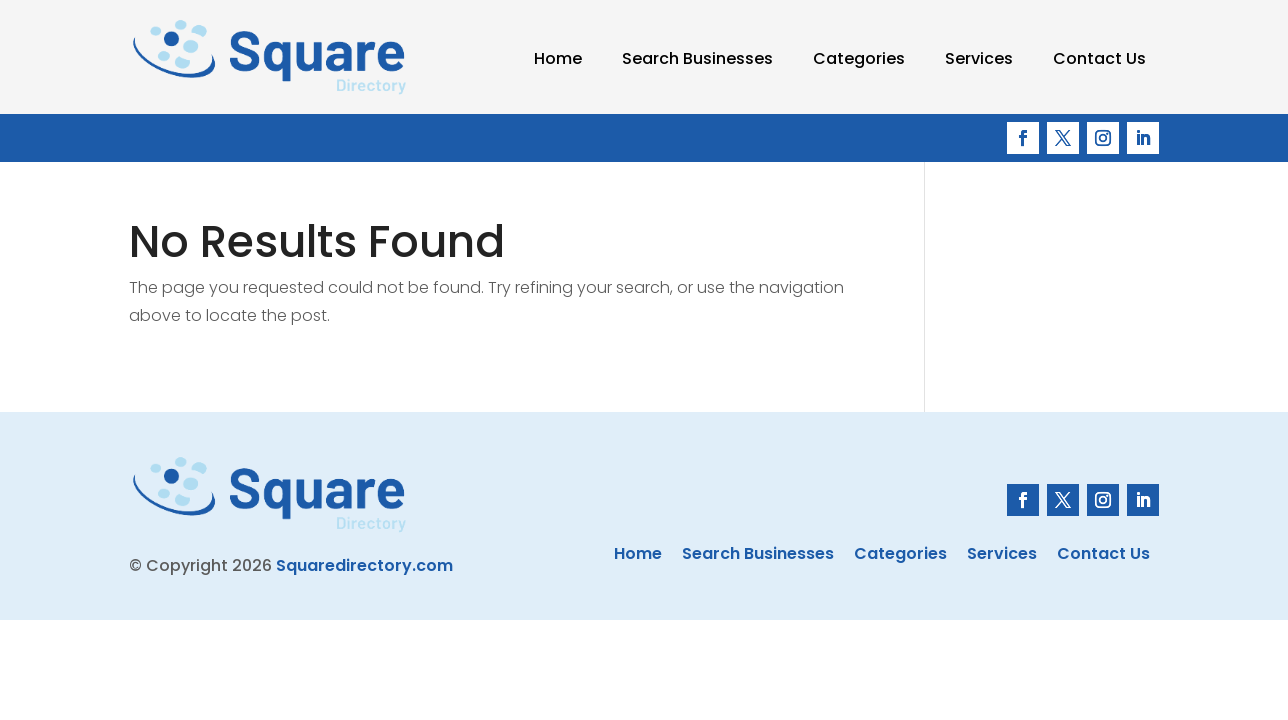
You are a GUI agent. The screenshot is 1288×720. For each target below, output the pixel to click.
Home (558, 58)
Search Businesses (697, 58)
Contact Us (1099, 58)
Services (979, 58)
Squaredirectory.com (364, 565)
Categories (859, 58)
